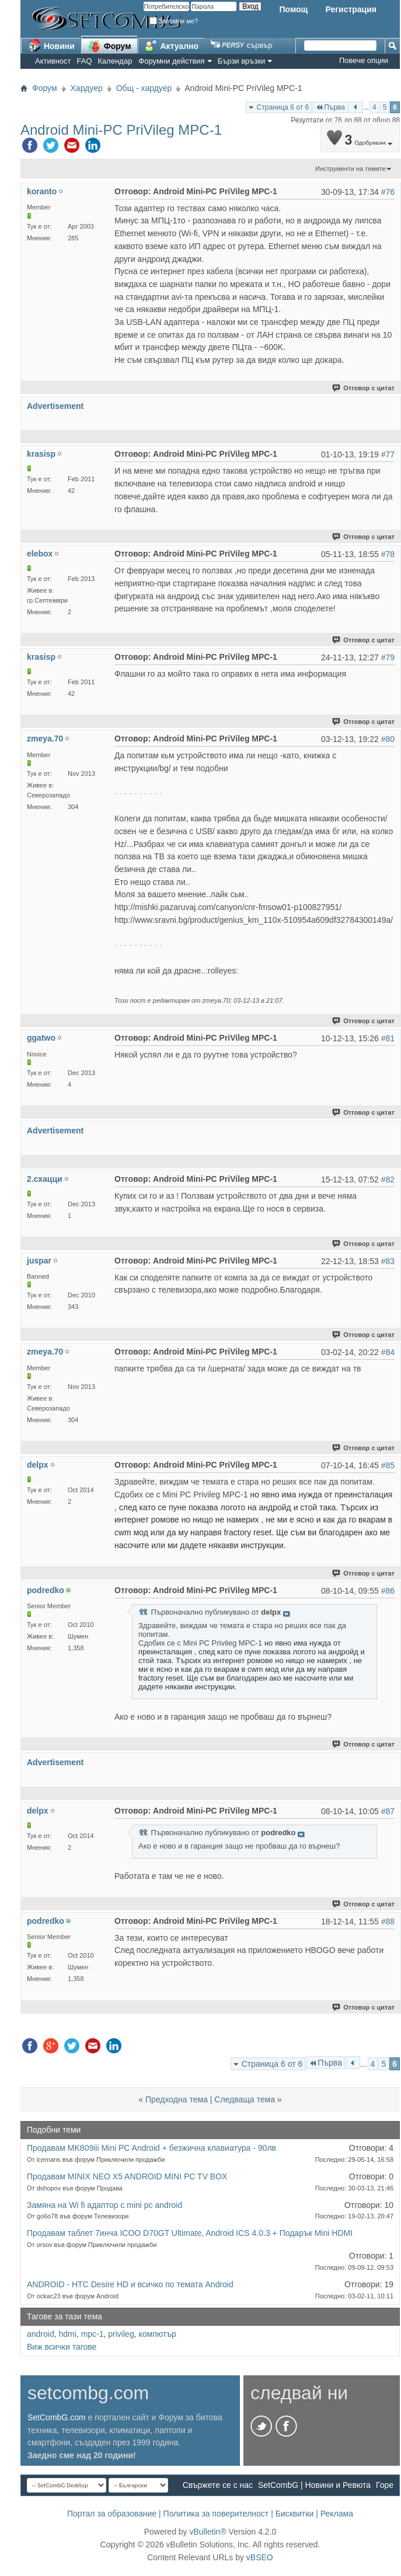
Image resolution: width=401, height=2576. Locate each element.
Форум (109, 45)
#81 (388, 1038)
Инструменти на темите (350, 168)
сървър (241, 45)
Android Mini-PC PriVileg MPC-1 (121, 130)
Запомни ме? (173, 21)
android (40, 2334)
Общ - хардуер (144, 88)
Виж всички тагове (61, 2346)
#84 (388, 1352)
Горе (384, 2485)
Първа (330, 107)
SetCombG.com (56, 2417)
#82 (388, 1179)
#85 (388, 1465)
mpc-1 (92, 2334)
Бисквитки (295, 2513)
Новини (51, 45)
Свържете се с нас (218, 2485)
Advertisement (55, 406)
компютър (157, 2334)
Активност (53, 61)
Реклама (336, 2513)
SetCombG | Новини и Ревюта (314, 2485)
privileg (121, 2334)
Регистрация (350, 9)
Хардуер (87, 88)
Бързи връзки (242, 61)
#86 (388, 1590)
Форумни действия (171, 61)
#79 (388, 657)
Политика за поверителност (216, 2513)
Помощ (293, 9)
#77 (388, 454)
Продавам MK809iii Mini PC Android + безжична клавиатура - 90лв (151, 2147)
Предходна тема (176, 2099)
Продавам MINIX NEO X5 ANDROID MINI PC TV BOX (127, 2176)
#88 (388, 1921)
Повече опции (363, 60)
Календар (115, 61)
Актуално (171, 45)
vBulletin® (207, 2531)
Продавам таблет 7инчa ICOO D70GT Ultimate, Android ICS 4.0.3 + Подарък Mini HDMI (190, 2233)
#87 (388, 1811)
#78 (388, 554)
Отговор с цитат (364, 387)
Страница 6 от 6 (283, 107)
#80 (388, 739)
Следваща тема (244, 2099)
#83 (388, 1261)
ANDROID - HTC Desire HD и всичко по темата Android (130, 2284)
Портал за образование (111, 2513)
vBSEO (259, 2557)
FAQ (84, 61)
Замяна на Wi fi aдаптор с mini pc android (104, 2205)
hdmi (67, 2334)
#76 (388, 192)
